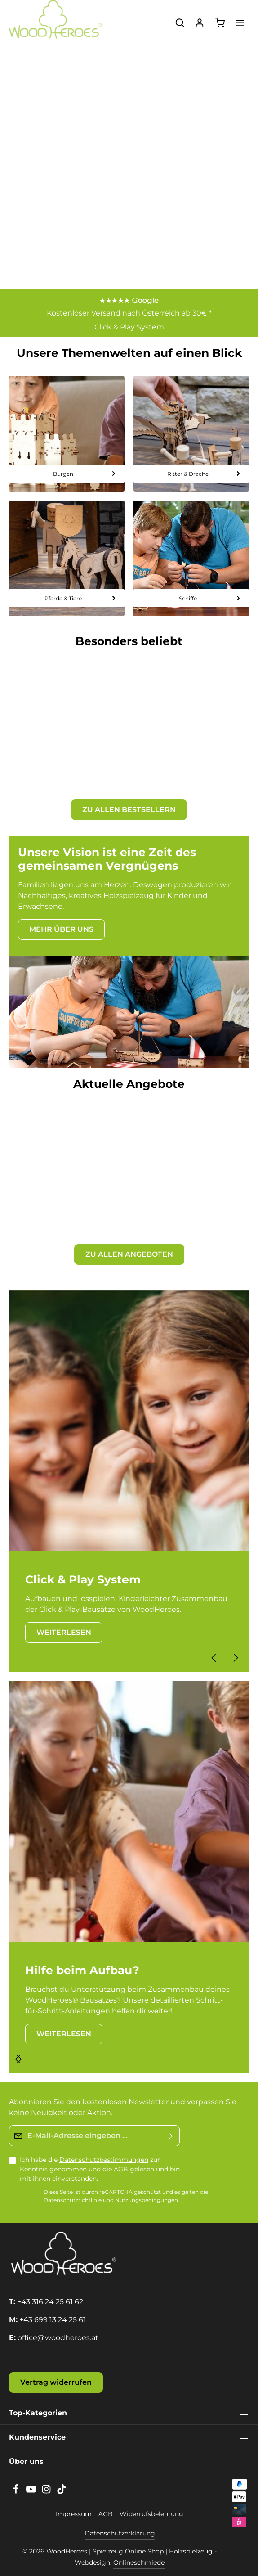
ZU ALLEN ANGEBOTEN (129, 1254)
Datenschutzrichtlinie (73, 2200)
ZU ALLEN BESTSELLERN (129, 809)
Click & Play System (129, 327)
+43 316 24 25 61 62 (50, 2301)
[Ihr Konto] (200, 23)
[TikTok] (62, 2492)
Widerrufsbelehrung (151, 2514)
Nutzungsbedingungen (146, 2200)
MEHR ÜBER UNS (61, 929)
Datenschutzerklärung (120, 2533)
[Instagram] (47, 2492)
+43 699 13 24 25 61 (52, 2319)
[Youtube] (32, 2492)
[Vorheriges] (214, 1657)
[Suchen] (180, 23)
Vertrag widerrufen (56, 2382)
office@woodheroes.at (58, 2337)
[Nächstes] (235, 1657)
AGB (121, 2169)
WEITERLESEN (63, 1632)
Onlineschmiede (139, 2562)
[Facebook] (16, 2492)
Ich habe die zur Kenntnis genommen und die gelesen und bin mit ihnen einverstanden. (100, 2169)
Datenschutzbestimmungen (103, 2160)
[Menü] (240, 23)
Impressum (74, 2514)
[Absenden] (171, 2135)
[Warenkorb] (219, 23)
